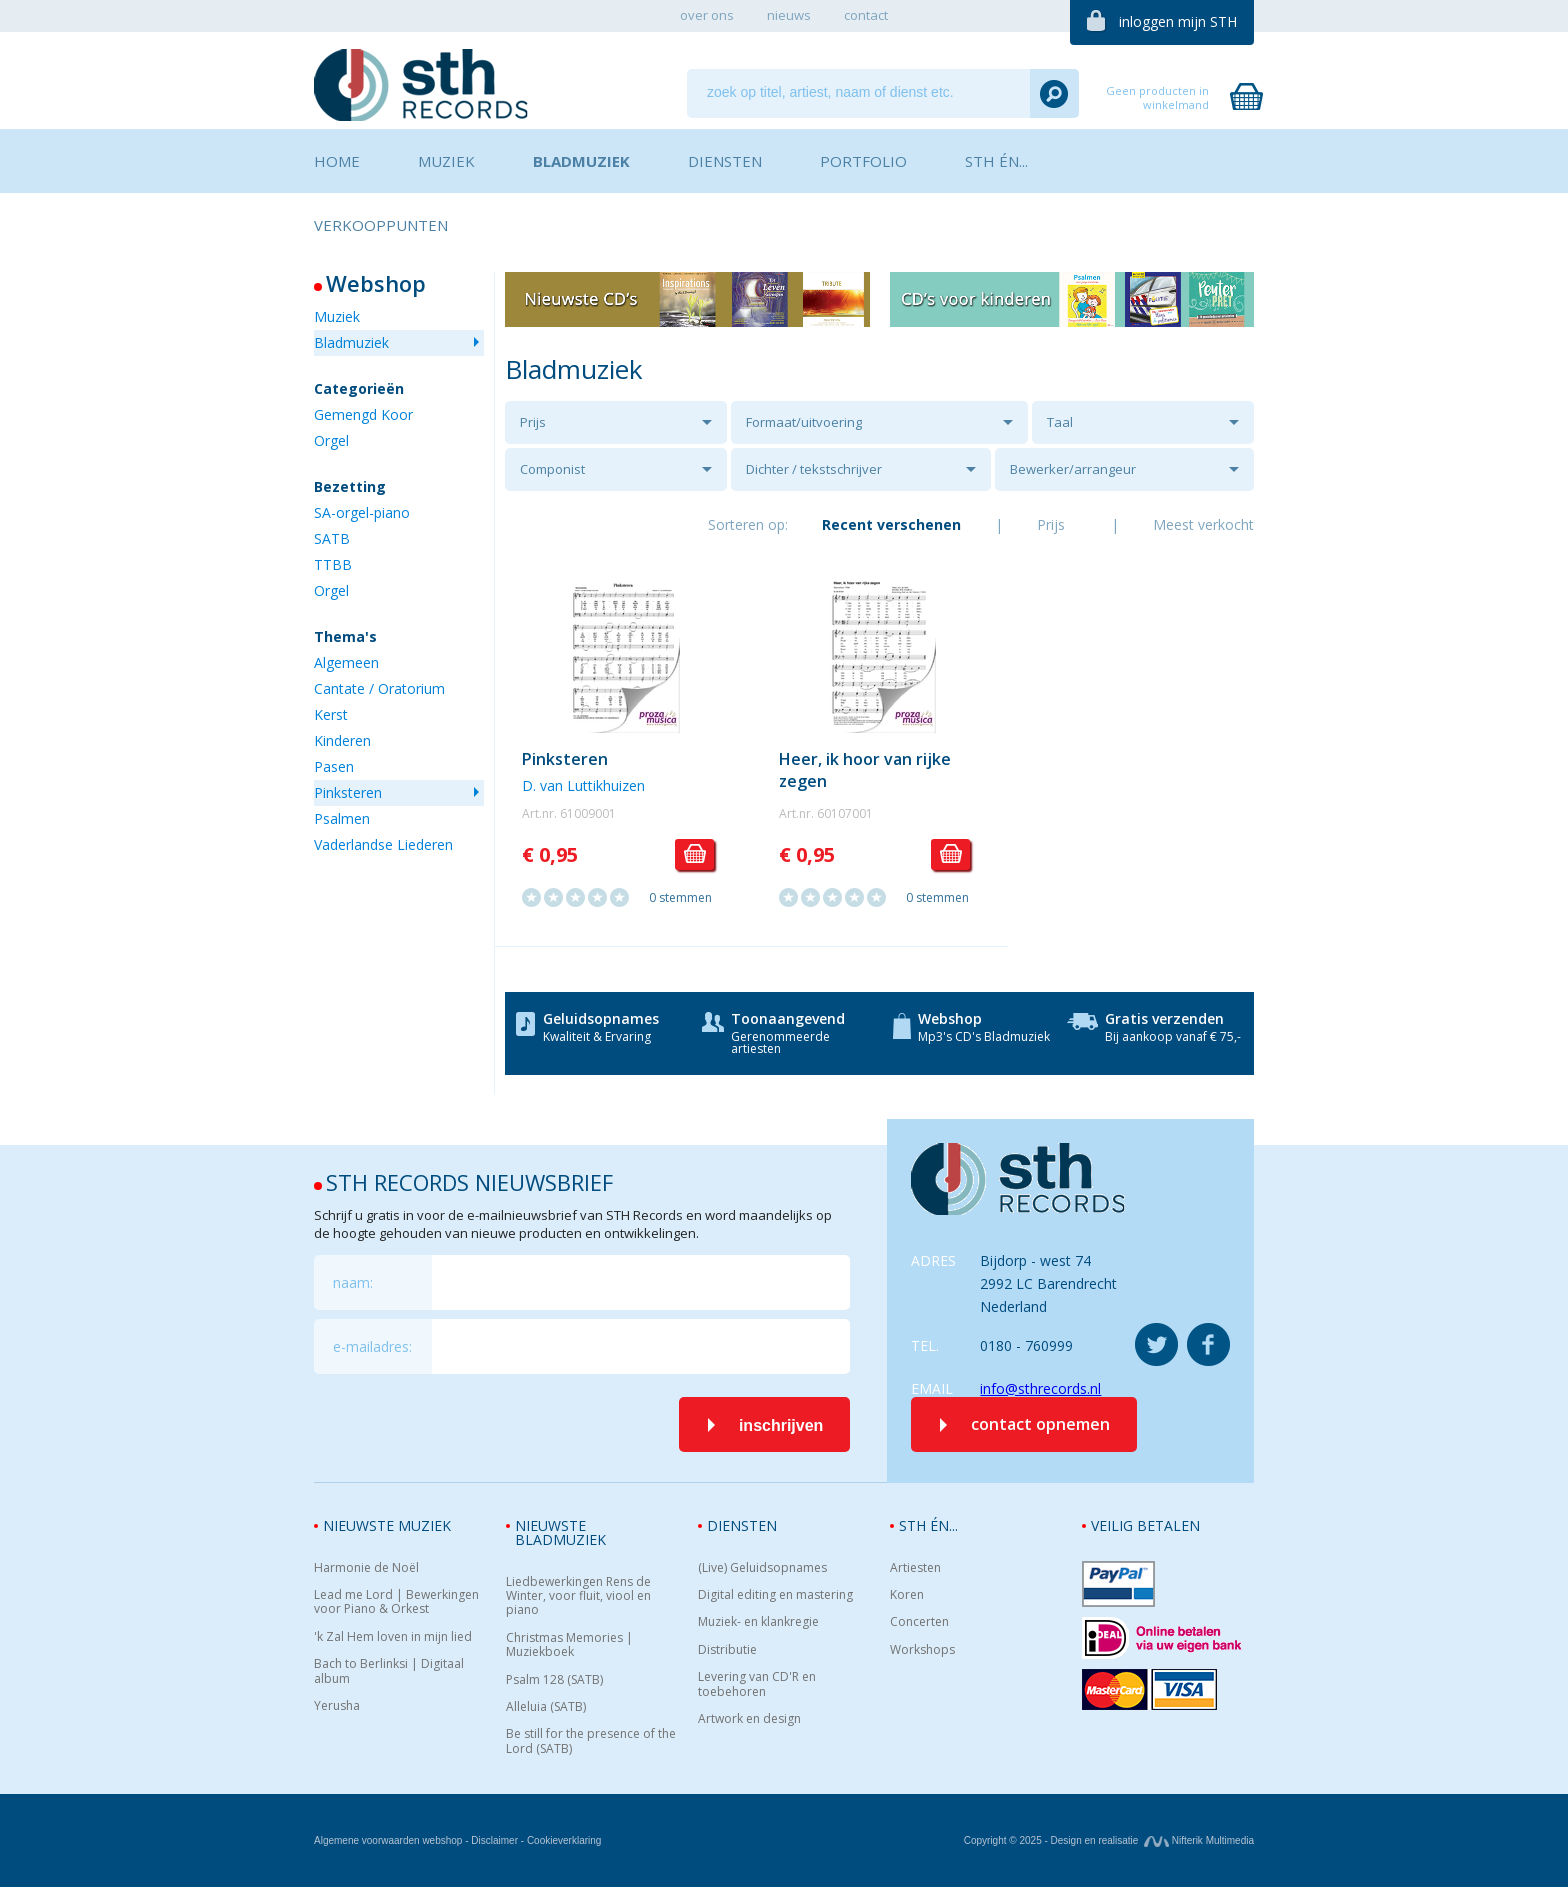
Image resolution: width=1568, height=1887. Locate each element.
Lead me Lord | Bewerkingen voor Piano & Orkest (396, 1602)
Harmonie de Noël (366, 1568)
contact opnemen (1040, 1424)
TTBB (333, 564)
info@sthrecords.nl (1040, 1388)
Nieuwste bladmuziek (560, 1532)
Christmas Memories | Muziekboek (569, 1645)
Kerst (331, 714)
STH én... (928, 1525)
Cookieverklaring (564, 1840)
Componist (552, 469)
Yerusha (337, 1706)
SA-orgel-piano (362, 512)
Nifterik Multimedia (1199, 1840)
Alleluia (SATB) (546, 1707)
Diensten (742, 1525)
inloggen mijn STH (1178, 21)
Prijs (533, 422)
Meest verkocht (1203, 524)
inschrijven (781, 1425)
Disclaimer (494, 1840)
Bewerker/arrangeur (1073, 469)
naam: (353, 1282)
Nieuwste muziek (387, 1525)
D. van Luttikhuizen (583, 785)
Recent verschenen (891, 524)
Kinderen (342, 740)
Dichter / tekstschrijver (814, 469)
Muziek (337, 316)
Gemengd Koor (363, 414)
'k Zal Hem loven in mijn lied (393, 1637)
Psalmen (342, 818)
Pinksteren (348, 792)
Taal (1060, 422)
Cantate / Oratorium (379, 688)
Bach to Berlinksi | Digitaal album (389, 1671)
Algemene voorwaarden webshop (388, 1840)
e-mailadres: (372, 1346)
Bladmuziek (351, 342)
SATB (332, 538)
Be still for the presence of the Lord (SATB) (591, 1741)
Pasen (334, 766)
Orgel (331, 440)
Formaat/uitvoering (804, 422)
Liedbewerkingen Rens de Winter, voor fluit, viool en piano (578, 1596)
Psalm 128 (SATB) (554, 1680)
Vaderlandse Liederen (383, 844)
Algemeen (346, 662)
